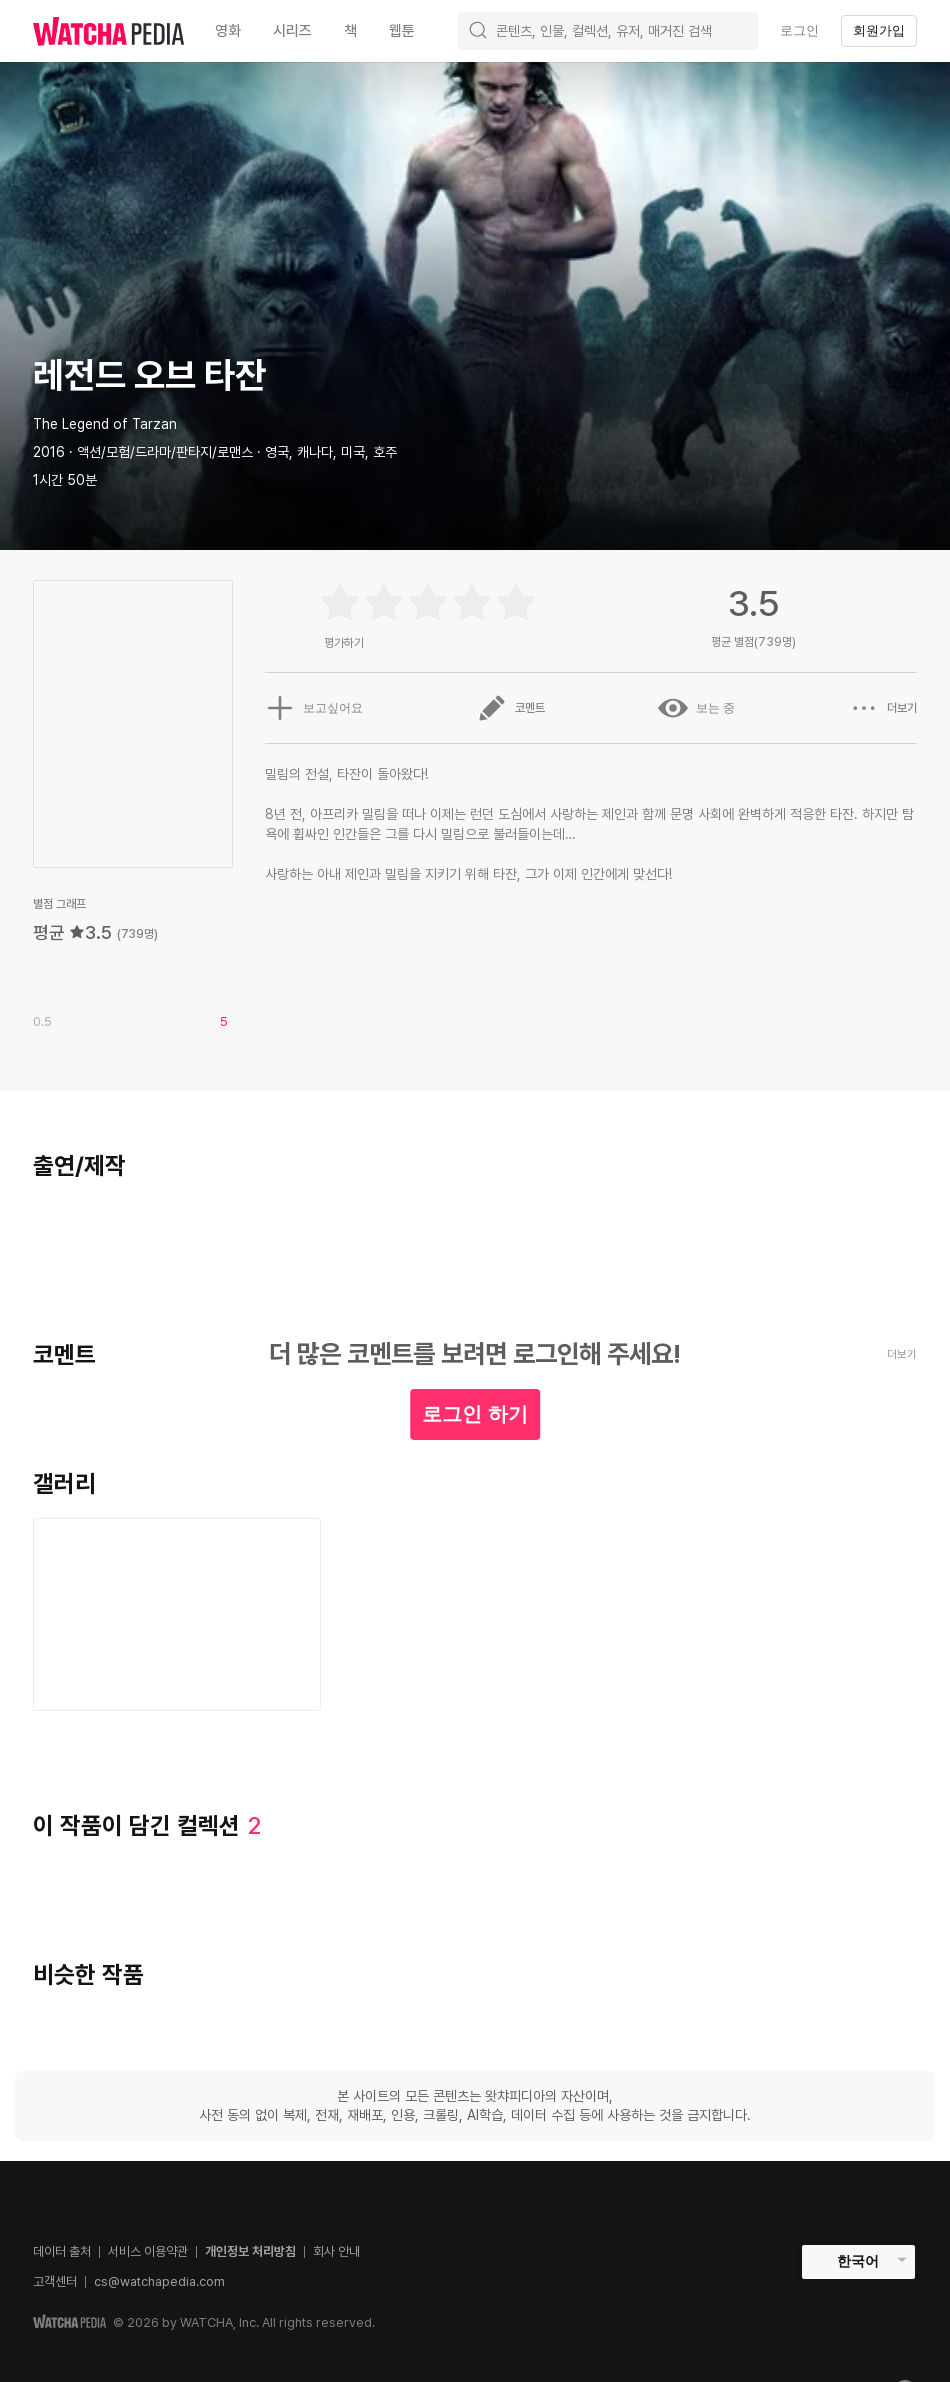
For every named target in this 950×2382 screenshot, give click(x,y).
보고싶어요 (314, 708)
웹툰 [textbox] (402, 31)
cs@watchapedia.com (159, 2281)
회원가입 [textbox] (879, 30)
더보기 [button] (883, 708)
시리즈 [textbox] (292, 31)
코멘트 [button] (511, 708)
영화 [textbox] (228, 31)
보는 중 (696, 708)
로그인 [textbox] (799, 30)
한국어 (858, 2261)
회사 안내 (336, 2251)
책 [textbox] (350, 31)
